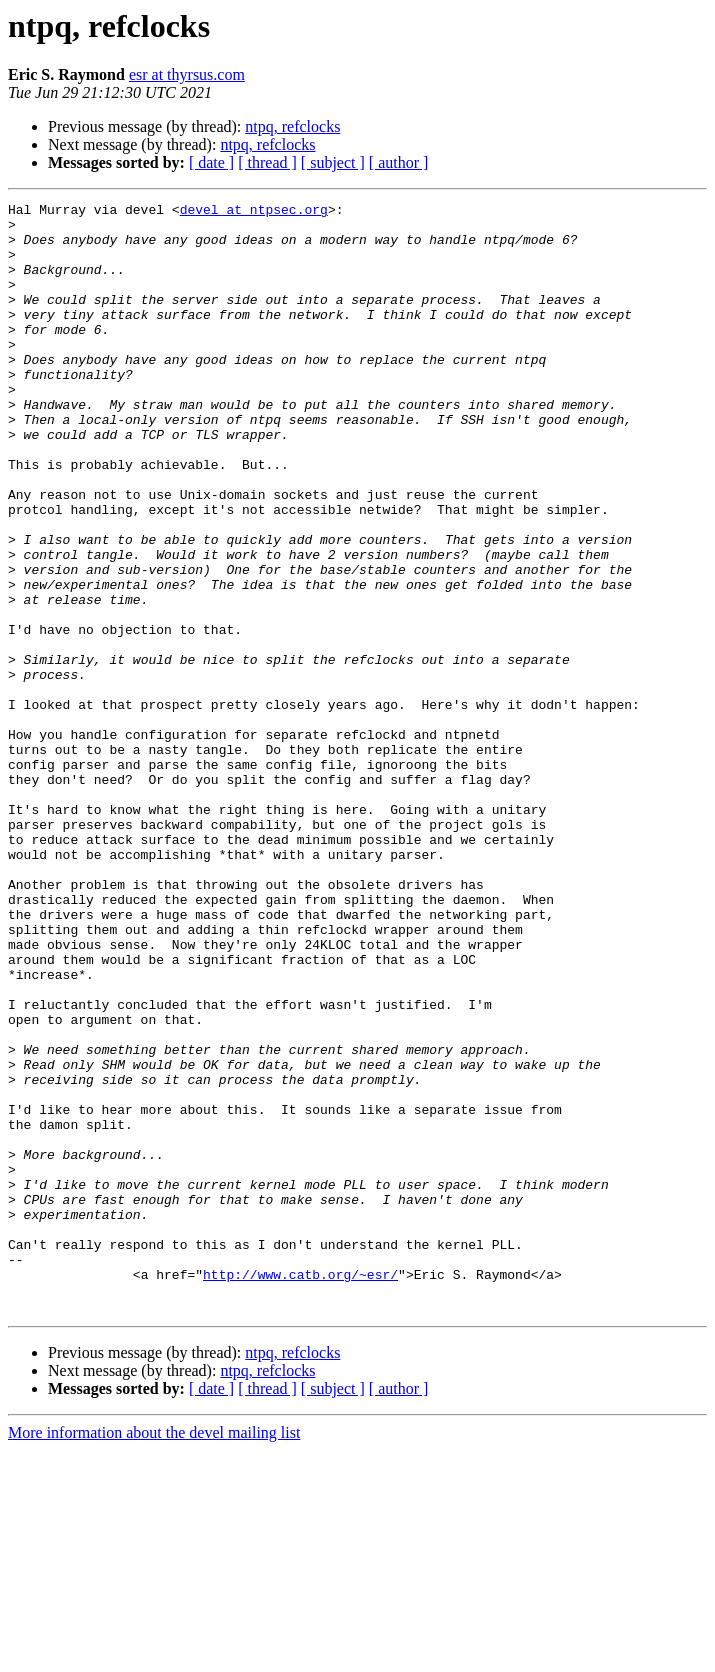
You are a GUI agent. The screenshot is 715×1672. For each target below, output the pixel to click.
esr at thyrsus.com (187, 74)
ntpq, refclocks (292, 126)
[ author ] (399, 162)
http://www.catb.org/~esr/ (300, 1490)
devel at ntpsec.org (254, 212)
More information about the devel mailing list (154, 1654)
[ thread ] (267, 162)
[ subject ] (333, 162)
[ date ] (211, 162)
